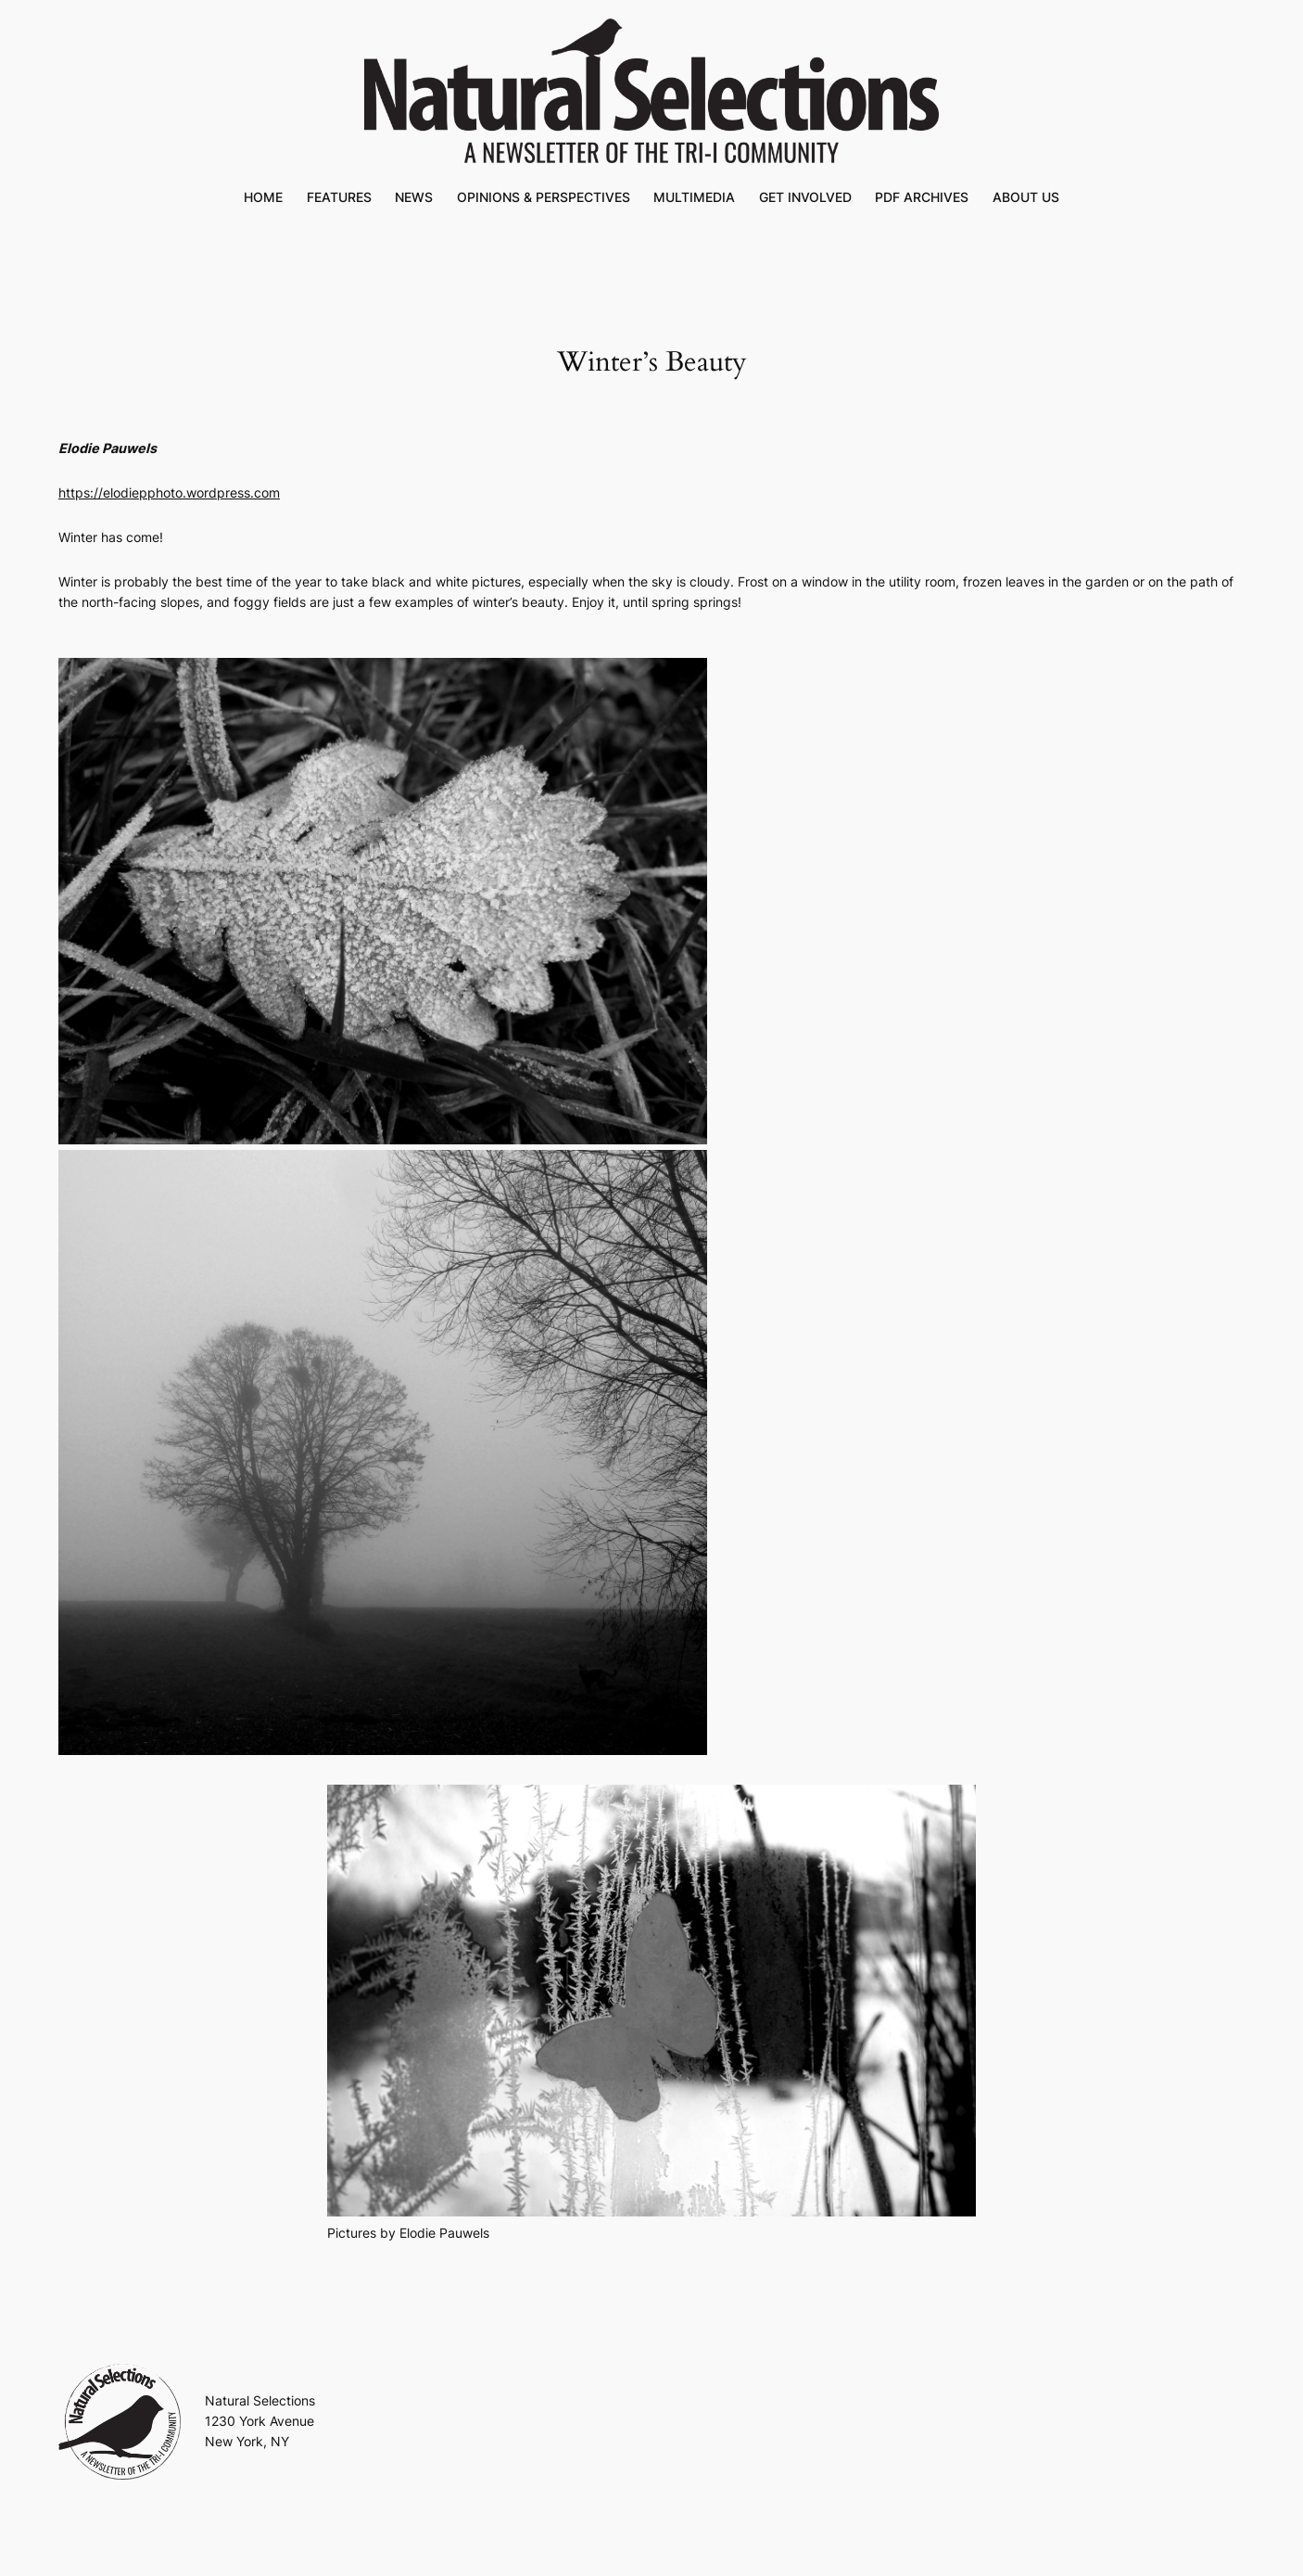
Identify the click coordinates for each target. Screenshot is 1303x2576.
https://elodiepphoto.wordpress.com (169, 492)
